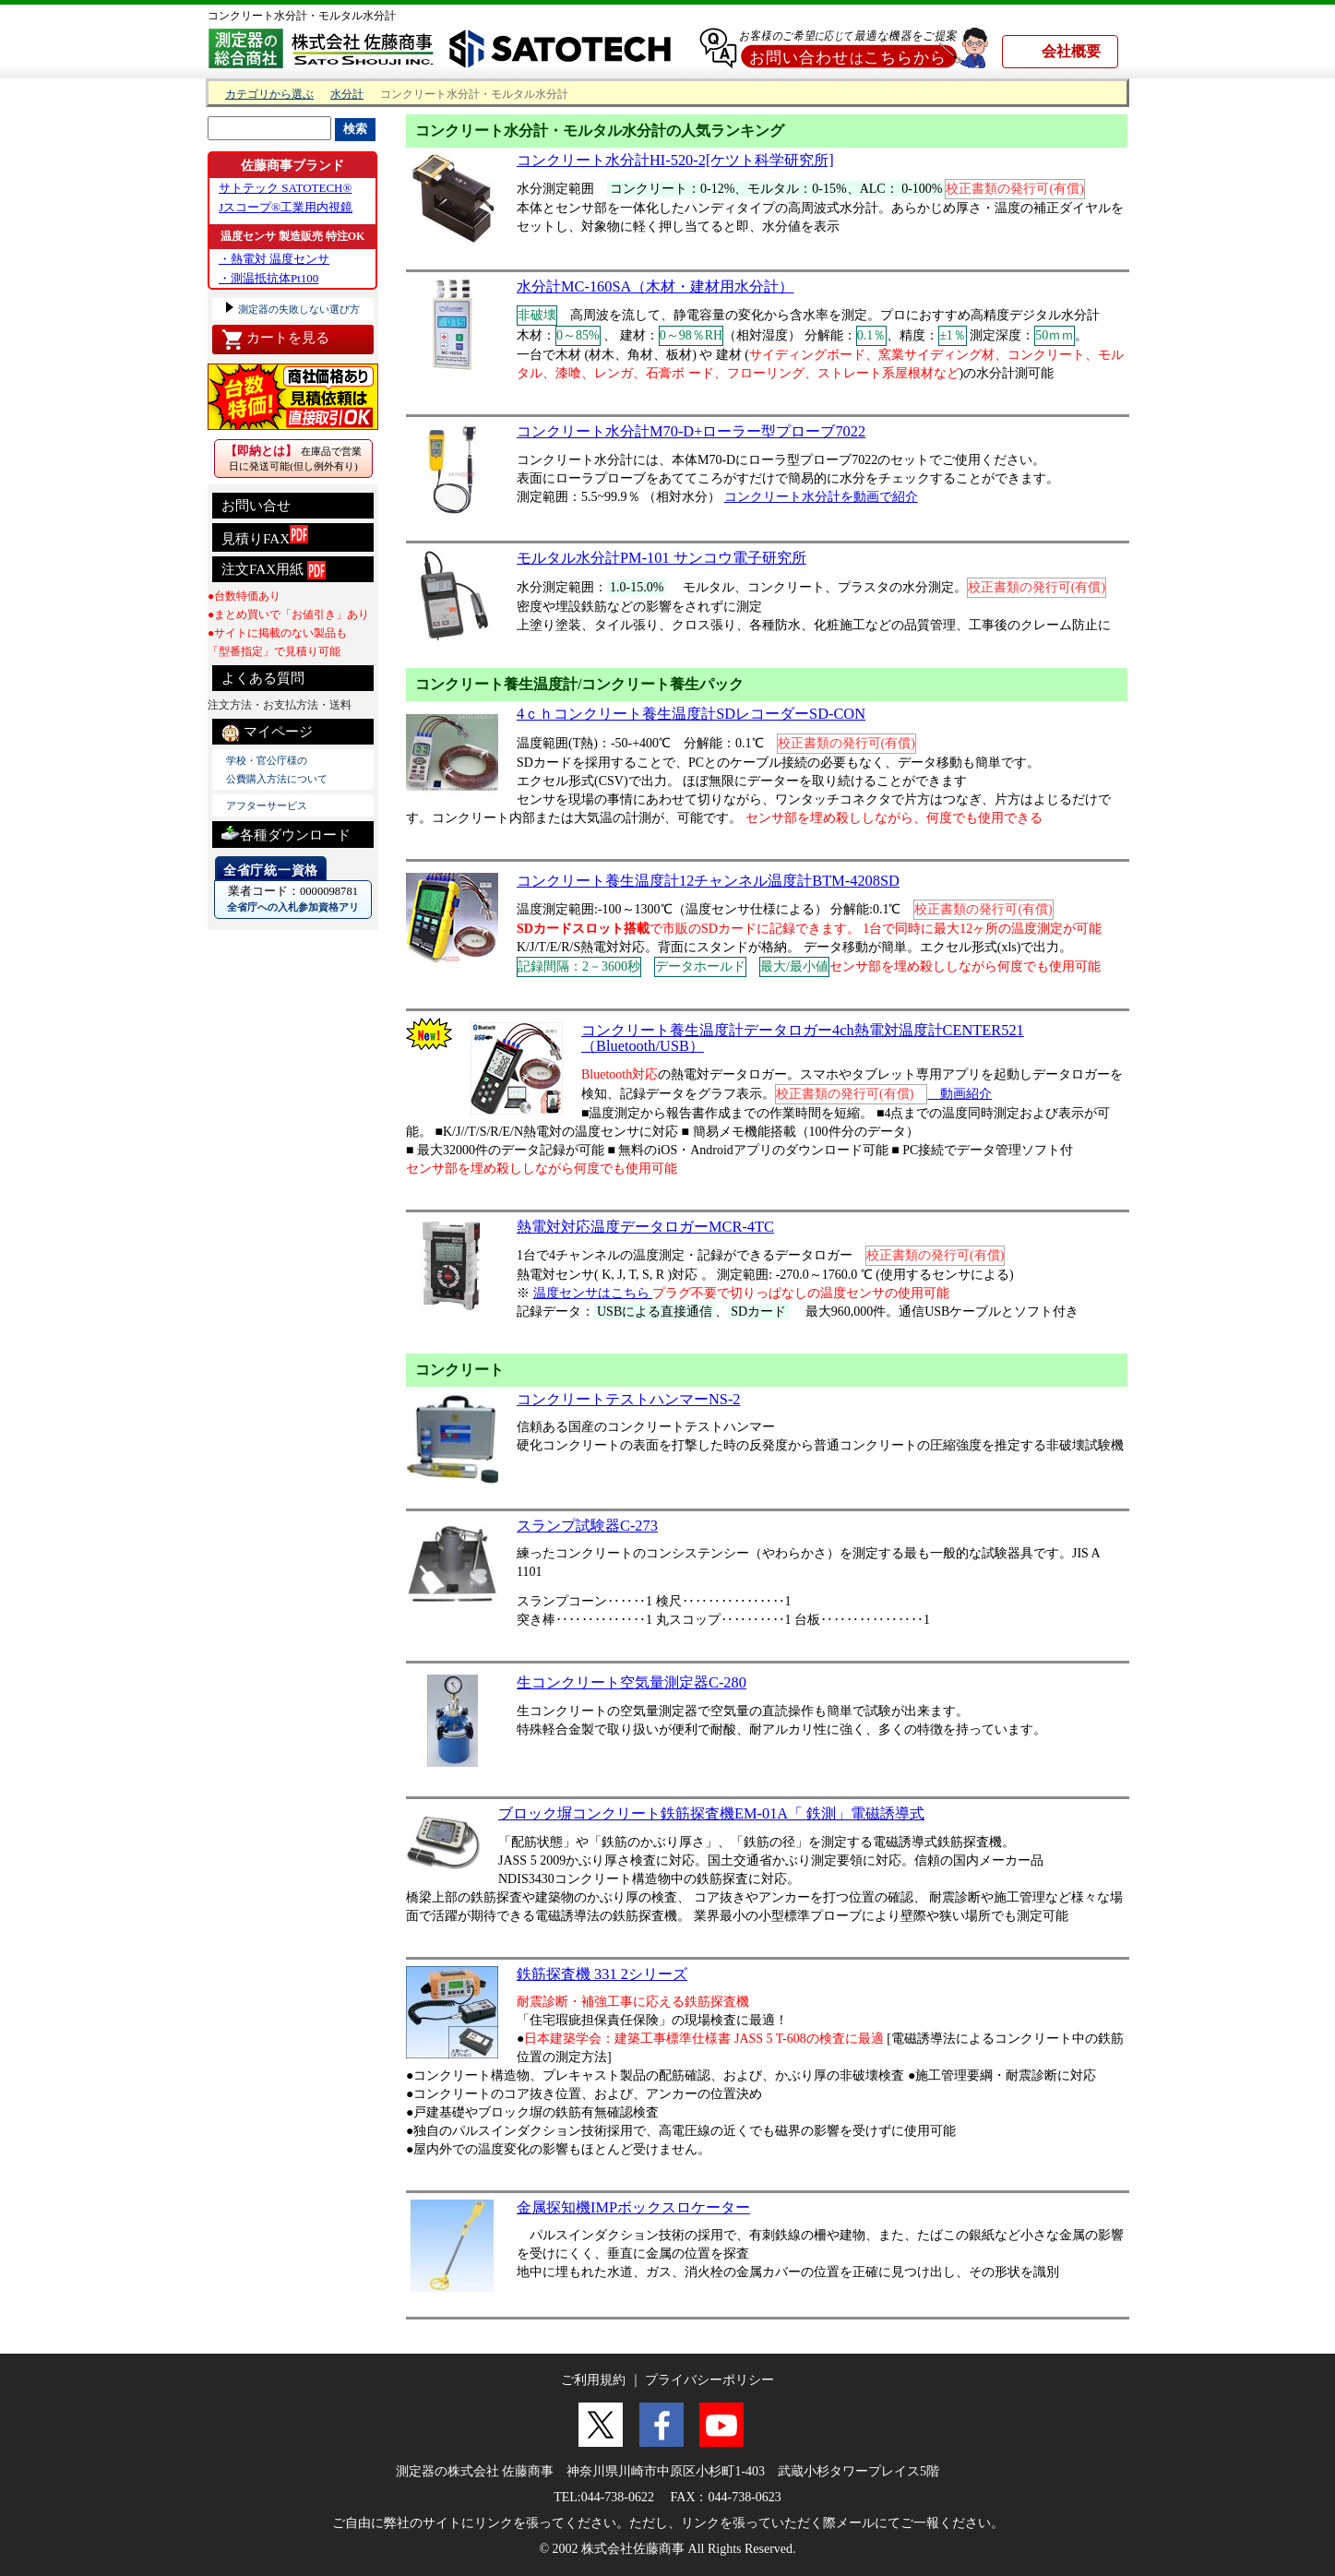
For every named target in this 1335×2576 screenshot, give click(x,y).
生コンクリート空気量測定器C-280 (631, 1682)
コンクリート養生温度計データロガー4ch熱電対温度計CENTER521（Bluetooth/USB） (802, 1038)
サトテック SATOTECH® (285, 188)
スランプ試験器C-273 (587, 1525)
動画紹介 (959, 1094)
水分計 (347, 95)
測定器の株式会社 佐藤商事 (475, 2471)
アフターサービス (266, 805)
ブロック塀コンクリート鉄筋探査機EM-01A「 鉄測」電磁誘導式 (711, 1813)
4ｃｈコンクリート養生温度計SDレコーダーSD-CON (691, 713)
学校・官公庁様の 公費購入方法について (277, 769)
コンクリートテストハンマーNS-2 (629, 1399)
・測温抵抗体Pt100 (268, 278)
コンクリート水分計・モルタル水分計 (302, 15)
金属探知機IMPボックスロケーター (633, 2207)
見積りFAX (264, 535)
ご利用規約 (593, 2380)
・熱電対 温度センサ (274, 259)
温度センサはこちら (593, 1293)
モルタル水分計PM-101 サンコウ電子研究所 (661, 557)
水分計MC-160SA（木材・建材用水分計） (655, 286)
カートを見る (275, 339)
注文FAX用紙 (273, 570)
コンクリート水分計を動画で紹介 (821, 497)
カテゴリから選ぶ (269, 95)
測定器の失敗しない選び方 (297, 309)
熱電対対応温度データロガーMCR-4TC (645, 1226)
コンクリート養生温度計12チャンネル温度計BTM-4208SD (708, 880)
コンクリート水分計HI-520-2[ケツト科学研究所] (675, 160)
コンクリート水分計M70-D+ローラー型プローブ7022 (691, 431)
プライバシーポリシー (709, 2380)
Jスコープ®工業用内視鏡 (285, 207)
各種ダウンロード (286, 832)
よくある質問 (262, 678)
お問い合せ (256, 505)
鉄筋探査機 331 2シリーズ (602, 1974)
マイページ (267, 732)
